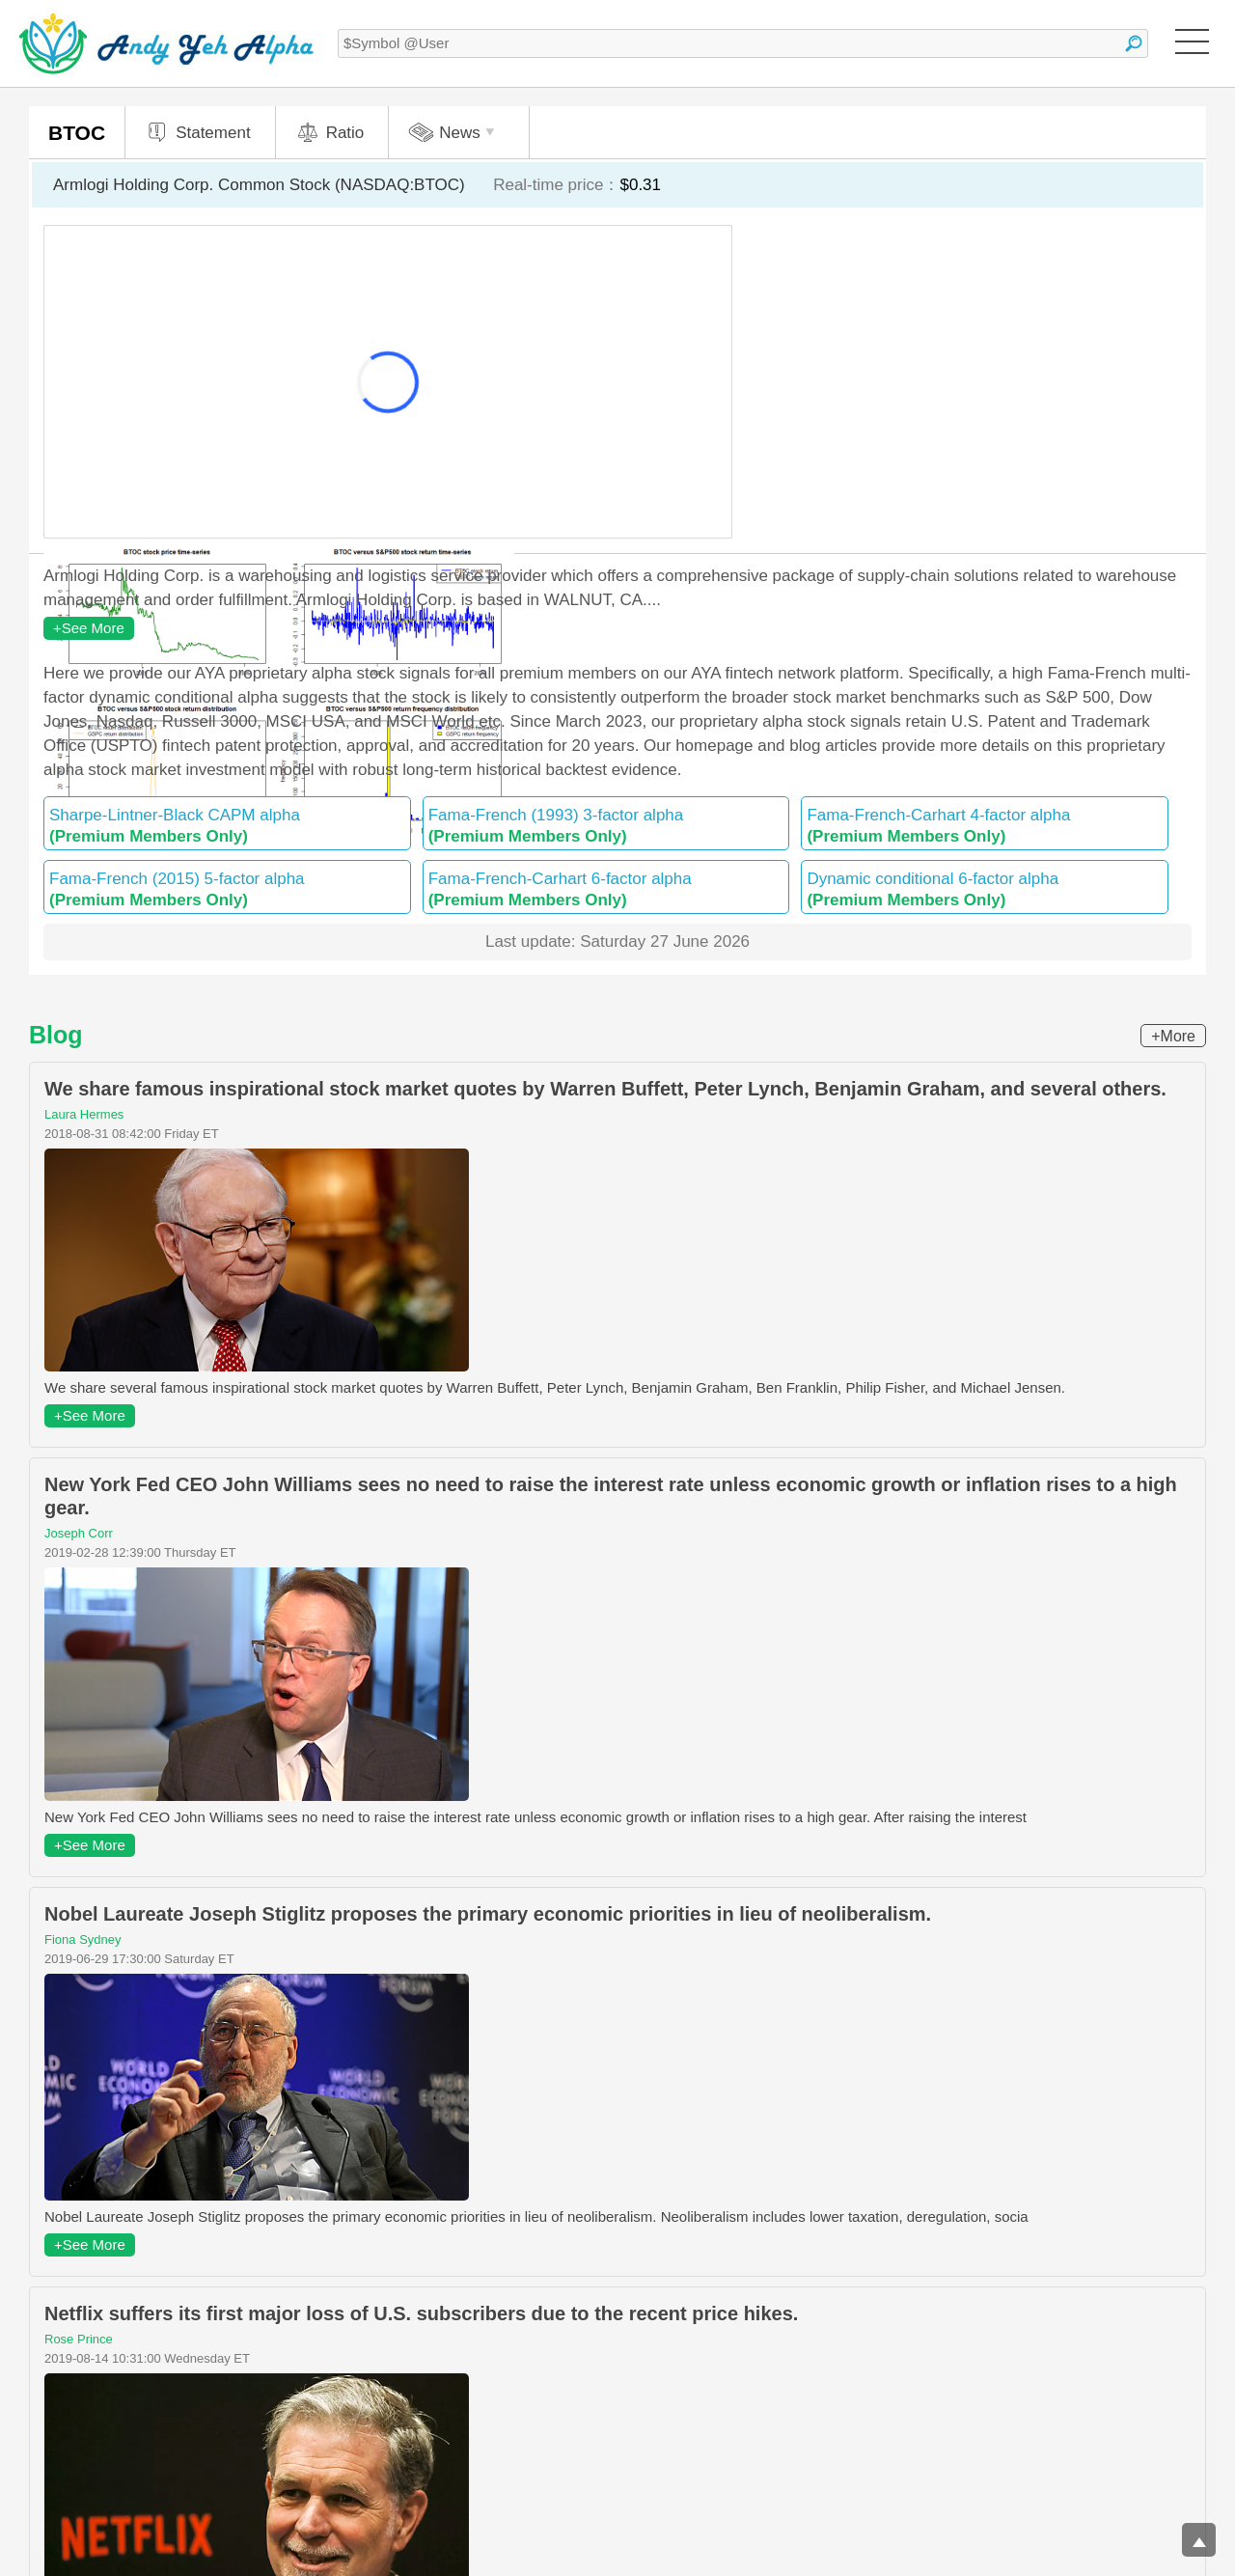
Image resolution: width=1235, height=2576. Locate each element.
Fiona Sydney (83, 1939)
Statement (198, 132)
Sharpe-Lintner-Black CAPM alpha (227, 825)
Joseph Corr (78, 1533)
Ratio (330, 132)
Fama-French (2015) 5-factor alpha (227, 889)
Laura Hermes (84, 1114)
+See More (88, 628)
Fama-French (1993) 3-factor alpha (606, 825)
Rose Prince (78, 2339)
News (454, 132)
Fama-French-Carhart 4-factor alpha (985, 825)
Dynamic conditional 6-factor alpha (985, 889)
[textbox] (743, 43)
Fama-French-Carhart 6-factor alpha (606, 889)
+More (1173, 1036)
